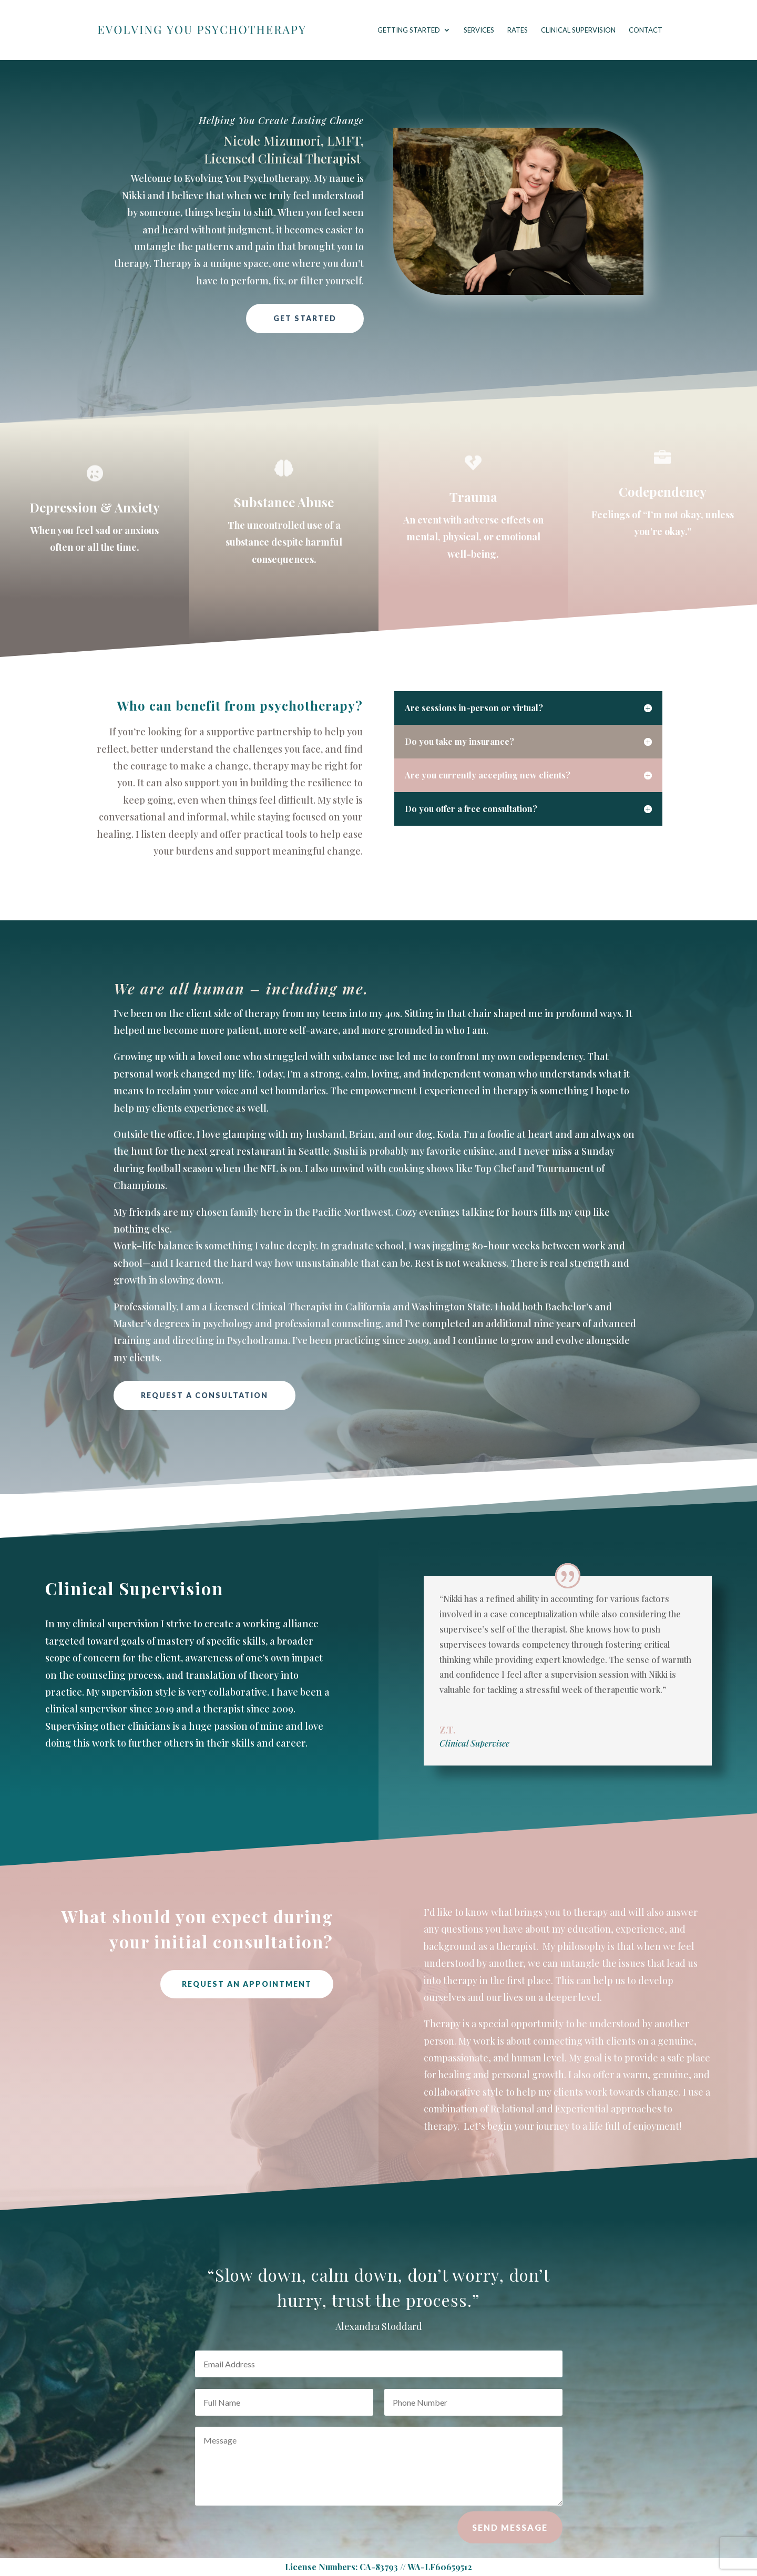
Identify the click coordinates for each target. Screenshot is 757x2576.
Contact (645, 30)
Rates (517, 30)
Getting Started (408, 30)
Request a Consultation (204, 1395)
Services (479, 30)
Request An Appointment (247, 1983)
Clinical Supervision (578, 30)
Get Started (304, 318)
